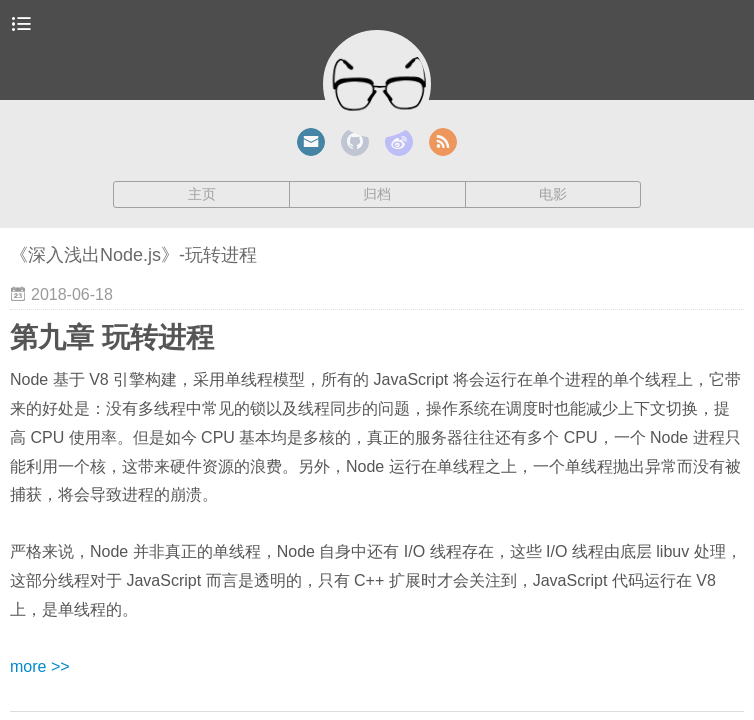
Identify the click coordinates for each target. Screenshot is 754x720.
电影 (553, 194)
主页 (202, 194)
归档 (377, 194)
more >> (40, 666)
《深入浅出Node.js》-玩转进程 (133, 255)
